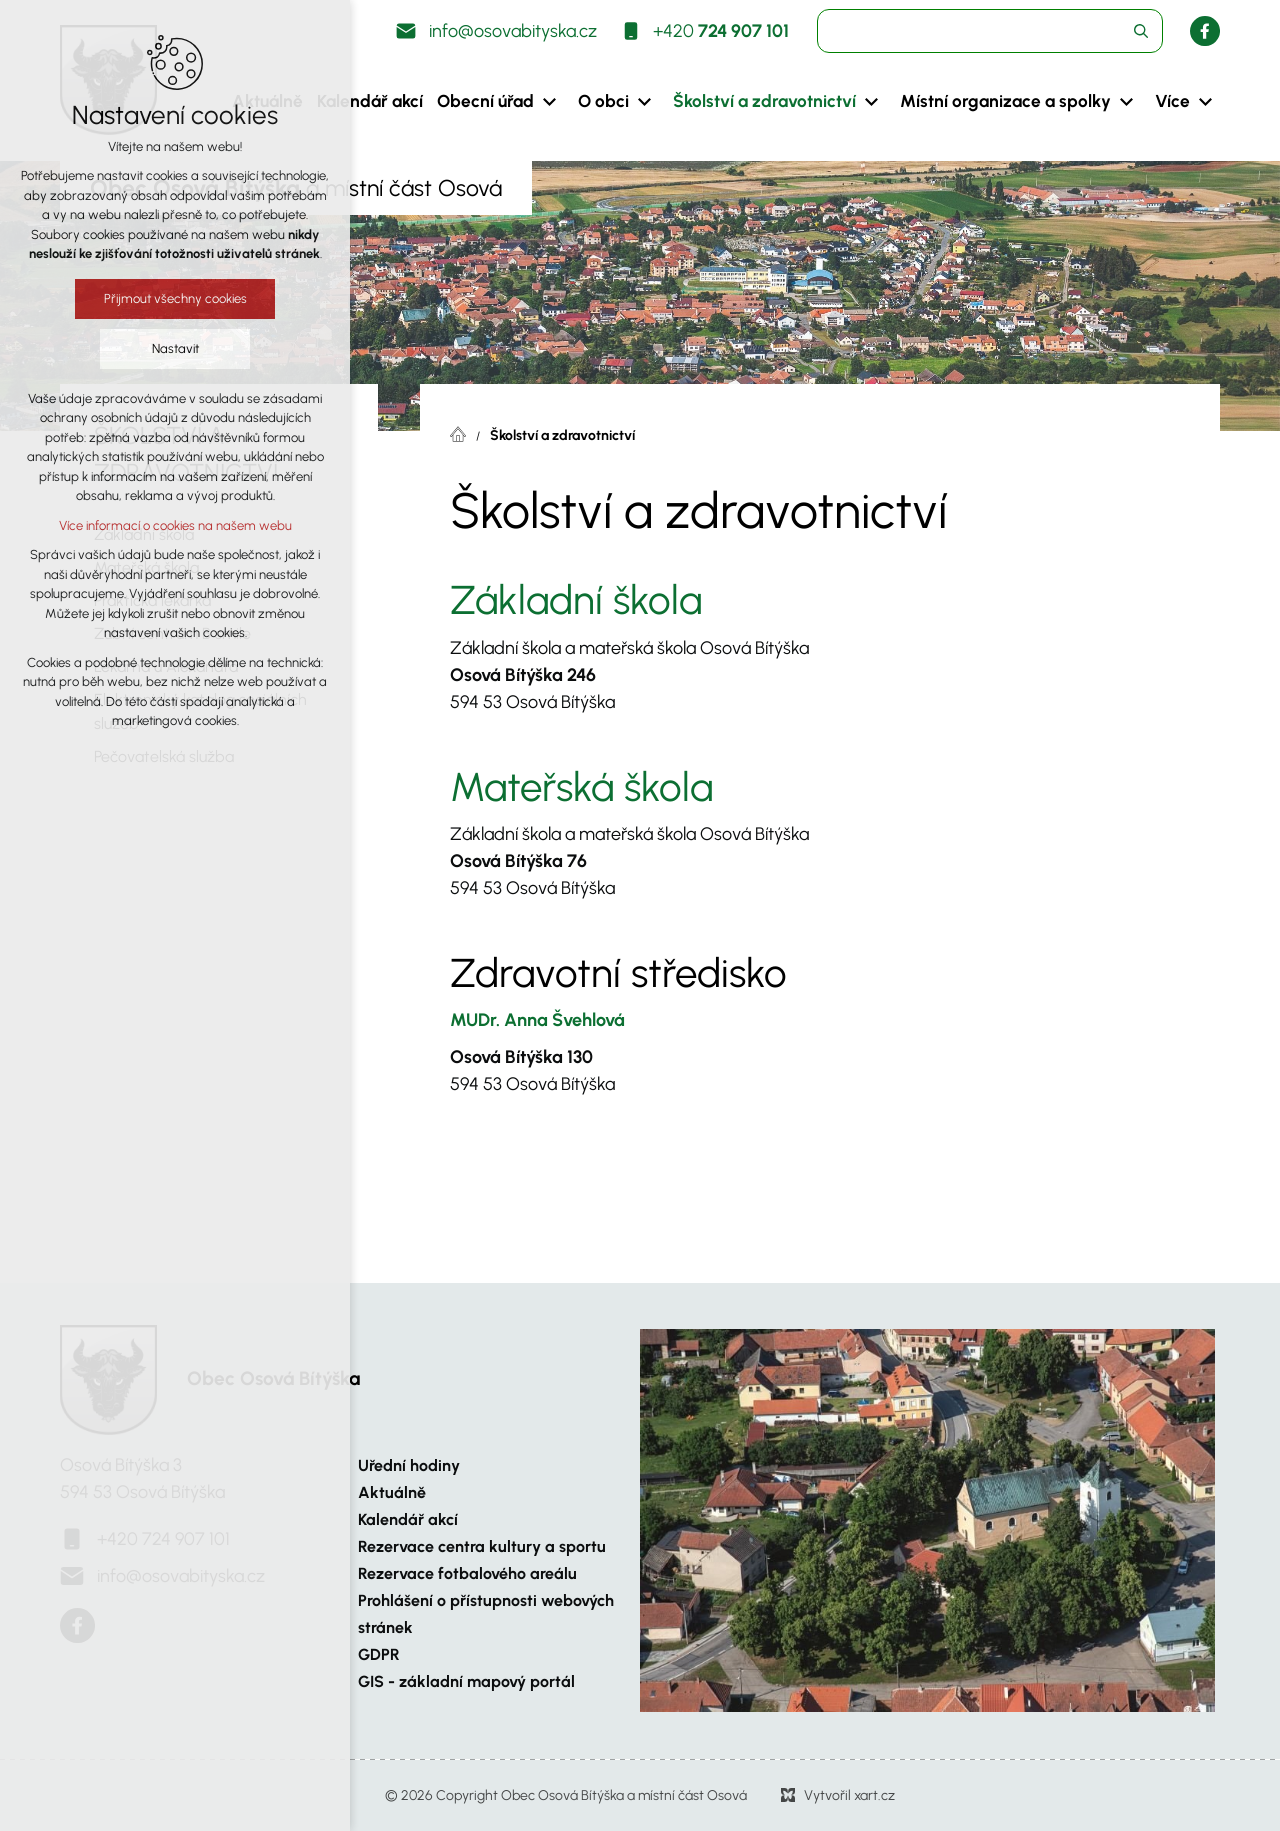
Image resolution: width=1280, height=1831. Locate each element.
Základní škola (576, 600)
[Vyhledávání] (1141, 31)
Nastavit (174, 348)
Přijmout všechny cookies (174, 298)
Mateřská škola (581, 787)
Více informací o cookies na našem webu (174, 525)
